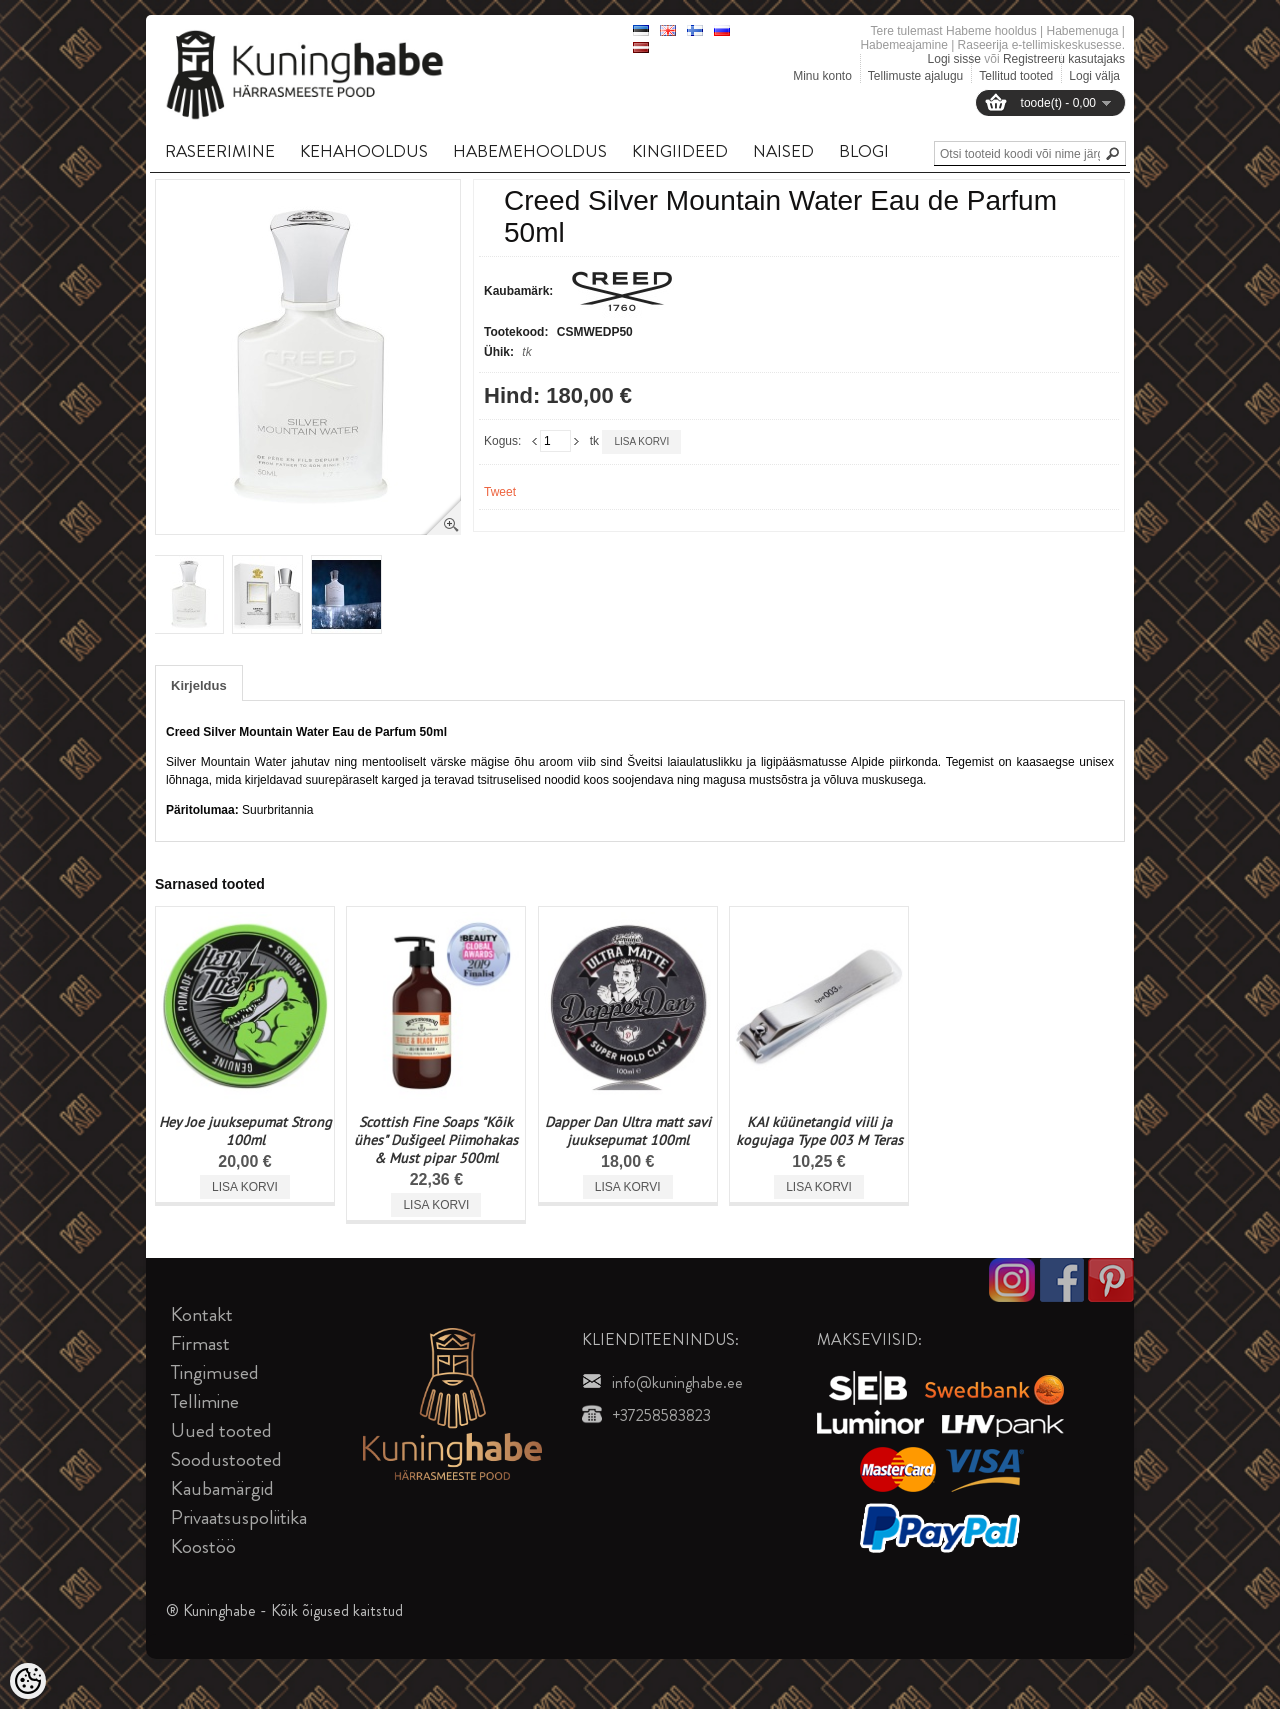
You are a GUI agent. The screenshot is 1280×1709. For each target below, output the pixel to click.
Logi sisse (954, 59)
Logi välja (1094, 76)
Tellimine (205, 1401)
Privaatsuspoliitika (239, 1517)
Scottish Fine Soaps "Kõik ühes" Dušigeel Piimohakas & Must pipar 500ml (436, 1140)
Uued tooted (221, 1430)
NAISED (783, 151)
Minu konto (822, 76)
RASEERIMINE (220, 151)
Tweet (500, 492)
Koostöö (203, 1546)
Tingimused (215, 1372)
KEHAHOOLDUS (364, 151)
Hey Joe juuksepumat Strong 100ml (245, 1131)
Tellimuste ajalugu (915, 76)
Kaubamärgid (222, 1488)
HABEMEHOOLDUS (530, 151)
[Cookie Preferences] (28, 1681)
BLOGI (864, 151)
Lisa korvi (641, 441)
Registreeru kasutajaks (1064, 59)
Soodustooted (226, 1459)
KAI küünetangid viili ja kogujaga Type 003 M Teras (819, 1131)
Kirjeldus (199, 685)
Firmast (200, 1343)
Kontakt (202, 1314)
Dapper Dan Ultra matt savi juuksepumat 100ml (628, 1131)
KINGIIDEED (680, 151)
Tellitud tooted (1016, 76)
